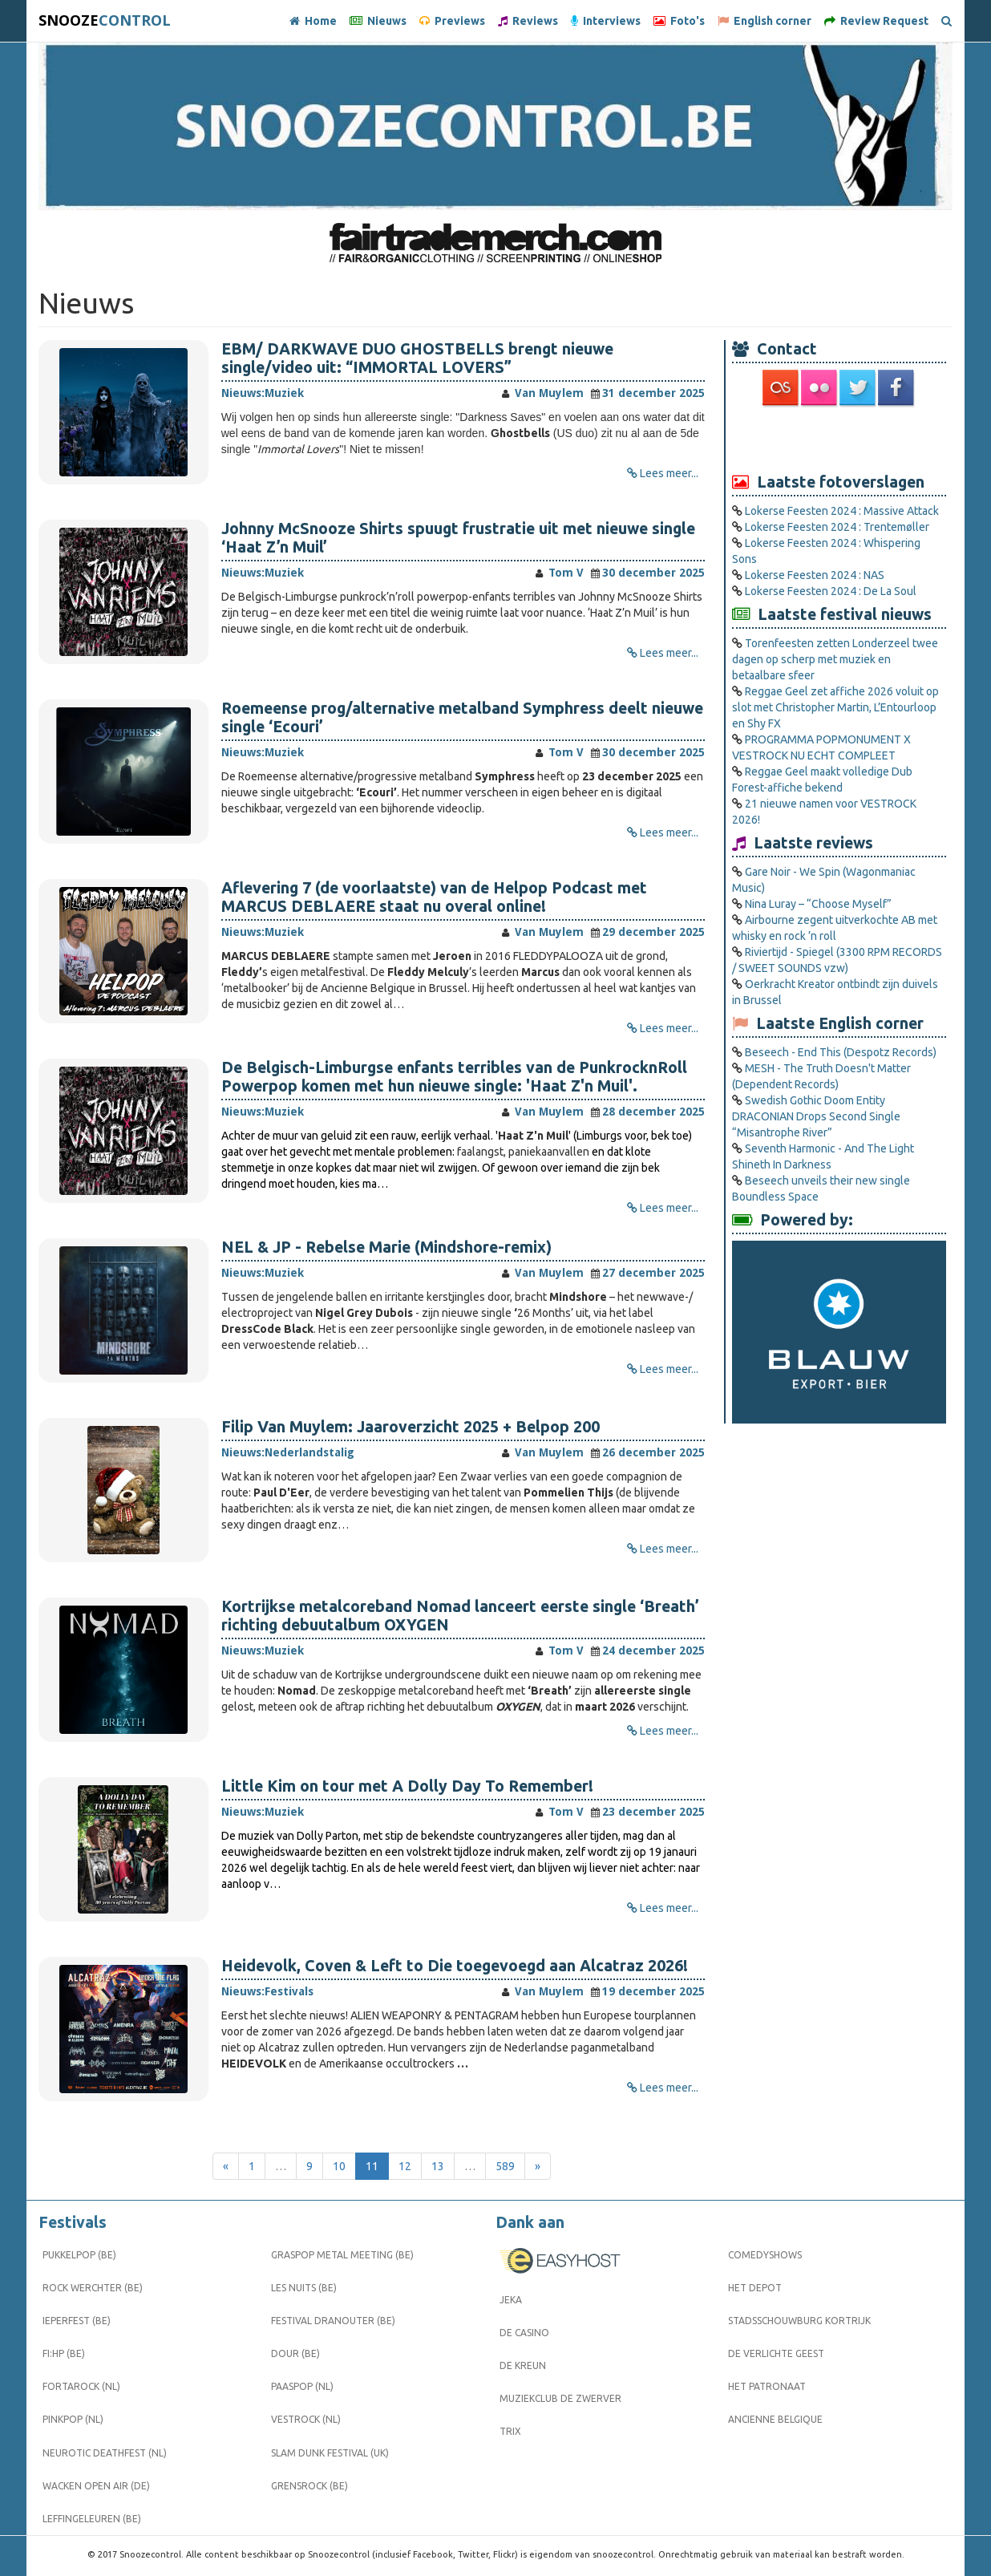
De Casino (524, 2332)
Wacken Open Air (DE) (96, 2486)
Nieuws (378, 20)
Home (313, 20)
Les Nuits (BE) (304, 2287)
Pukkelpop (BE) (79, 2255)
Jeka (511, 2300)
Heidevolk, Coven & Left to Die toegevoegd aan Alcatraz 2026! (454, 1966)
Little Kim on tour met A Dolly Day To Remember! (407, 1786)
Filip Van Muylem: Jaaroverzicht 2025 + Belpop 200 (410, 1427)
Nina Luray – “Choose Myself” (818, 903)
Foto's (679, 20)
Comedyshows (765, 2255)
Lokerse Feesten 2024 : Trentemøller (837, 526)
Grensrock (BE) (309, 2486)
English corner (764, 20)
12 (404, 2166)
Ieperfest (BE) (76, 2320)
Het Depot (755, 2287)
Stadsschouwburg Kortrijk (799, 2320)
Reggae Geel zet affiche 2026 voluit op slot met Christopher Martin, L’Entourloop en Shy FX (835, 707)
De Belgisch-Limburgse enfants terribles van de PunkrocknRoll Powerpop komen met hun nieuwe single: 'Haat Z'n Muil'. (454, 1077)
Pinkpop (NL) (72, 2419)
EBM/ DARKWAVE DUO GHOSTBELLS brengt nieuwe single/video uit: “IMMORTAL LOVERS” (417, 358)
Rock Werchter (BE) (92, 2287)
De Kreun (523, 2365)
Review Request (876, 20)
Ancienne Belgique (775, 2419)
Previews (452, 20)
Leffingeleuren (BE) (91, 2518)
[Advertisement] (839, 439)
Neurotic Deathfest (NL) (104, 2453)
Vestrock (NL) (306, 2419)
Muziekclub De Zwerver (560, 2398)
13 (437, 2166)
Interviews (606, 20)
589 (505, 2166)
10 (339, 2166)
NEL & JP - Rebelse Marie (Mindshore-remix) (386, 1247)
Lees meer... (669, 473)
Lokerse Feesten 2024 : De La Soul (830, 591)
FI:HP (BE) (63, 2353)
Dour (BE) (295, 2353)
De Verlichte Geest (776, 2353)
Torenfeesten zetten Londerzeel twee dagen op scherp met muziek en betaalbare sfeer (835, 659)
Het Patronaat (767, 2386)
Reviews (528, 20)
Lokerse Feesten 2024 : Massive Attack (842, 510)
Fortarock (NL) (81, 2386)
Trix (510, 2431)
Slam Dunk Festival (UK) (330, 2453)
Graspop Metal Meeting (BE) (342, 2255)
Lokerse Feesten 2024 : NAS (814, 575)
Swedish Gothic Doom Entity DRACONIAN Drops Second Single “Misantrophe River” (816, 1116)
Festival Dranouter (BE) (333, 2320)
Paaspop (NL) (302, 2386)
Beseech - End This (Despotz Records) (840, 1052)
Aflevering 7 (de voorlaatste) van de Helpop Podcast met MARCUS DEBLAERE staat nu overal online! (434, 897)
